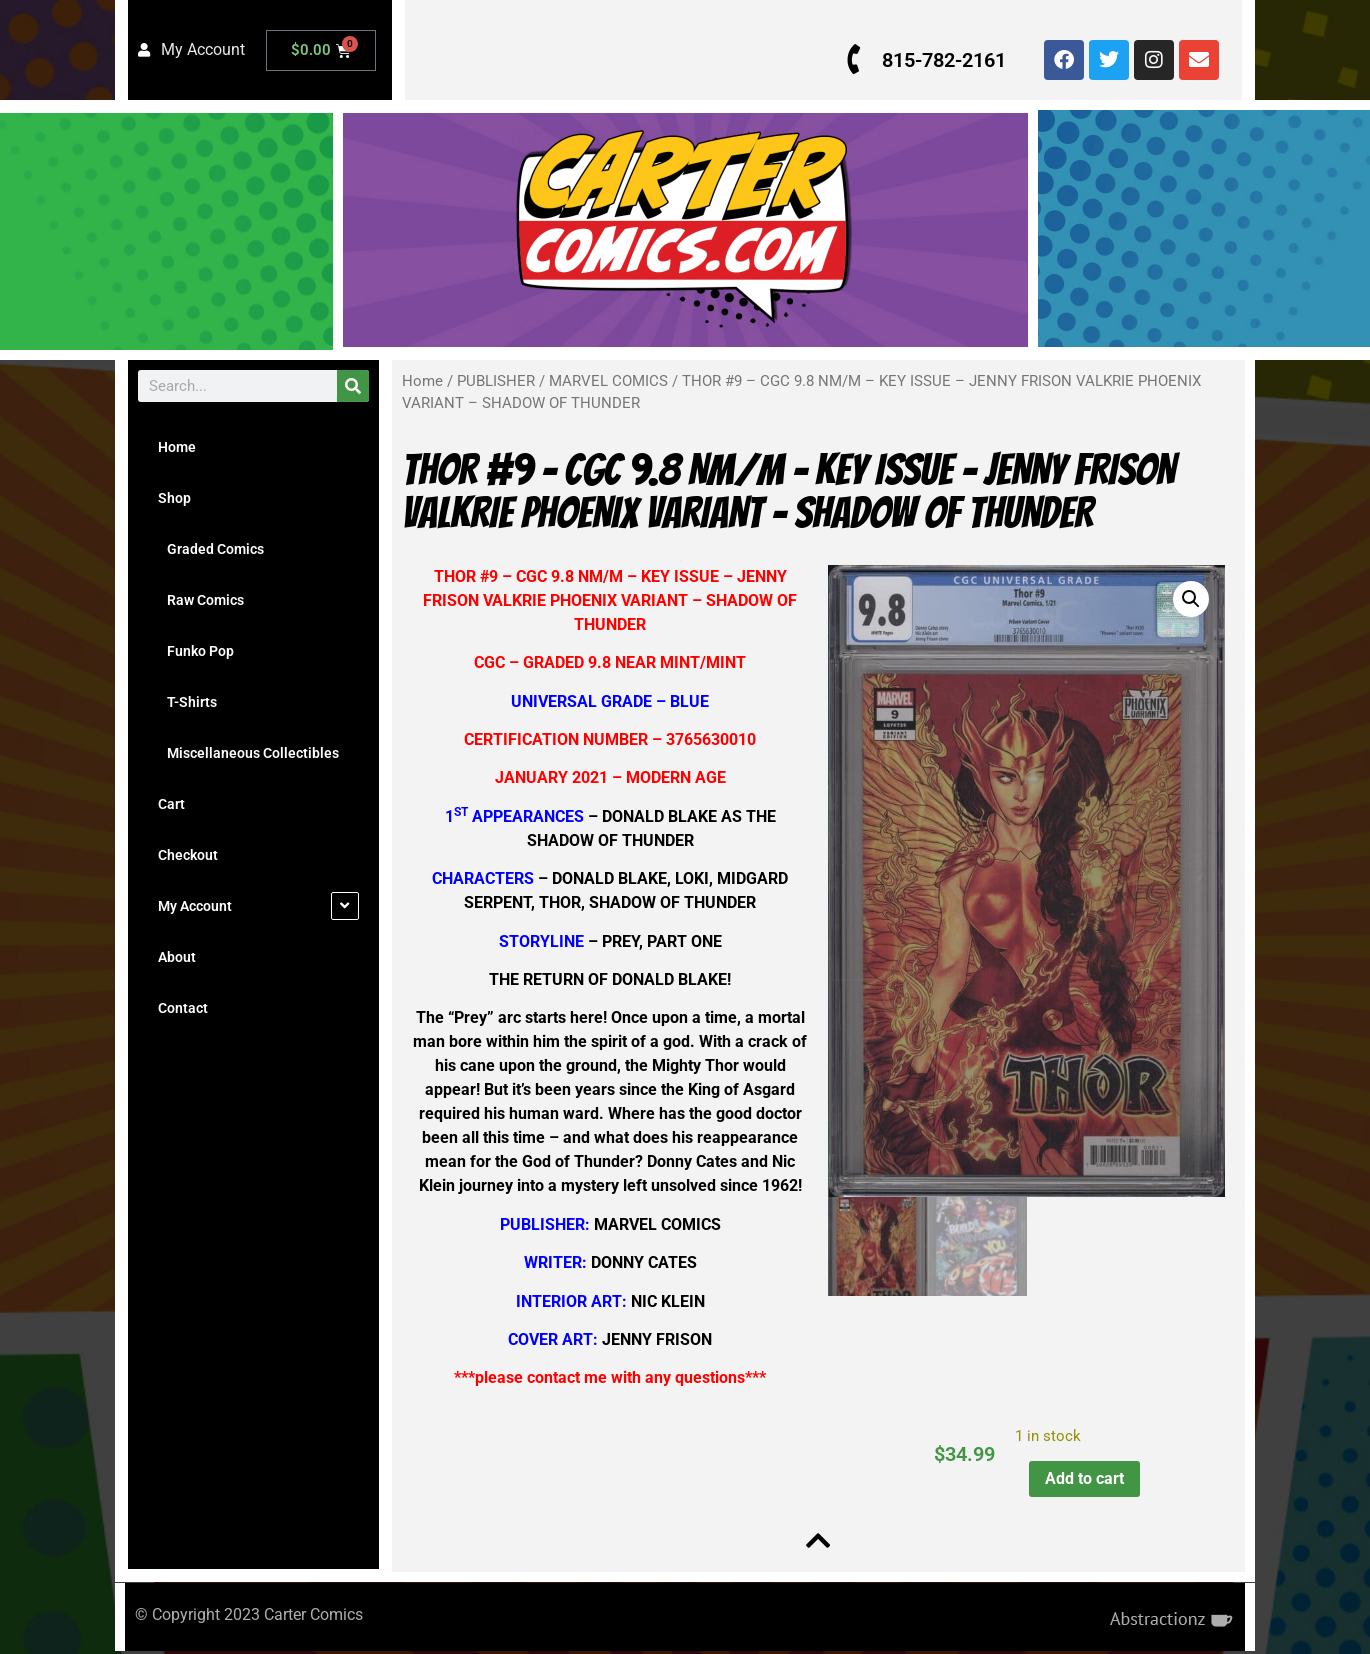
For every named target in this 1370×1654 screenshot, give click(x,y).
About (177, 957)
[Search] (353, 386)
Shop (174, 498)
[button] (1188, 599)
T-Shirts (187, 702)
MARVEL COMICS (608, 381)
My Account (195, 906)
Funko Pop (196, 651)
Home (177, 447)
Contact (183, 1008)
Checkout (188, 855)
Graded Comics (211, 549)
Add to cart (1082, 1478)
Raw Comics (201, 600)
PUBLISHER (496, 381)
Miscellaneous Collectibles (248, 753)
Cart (171, 804)
